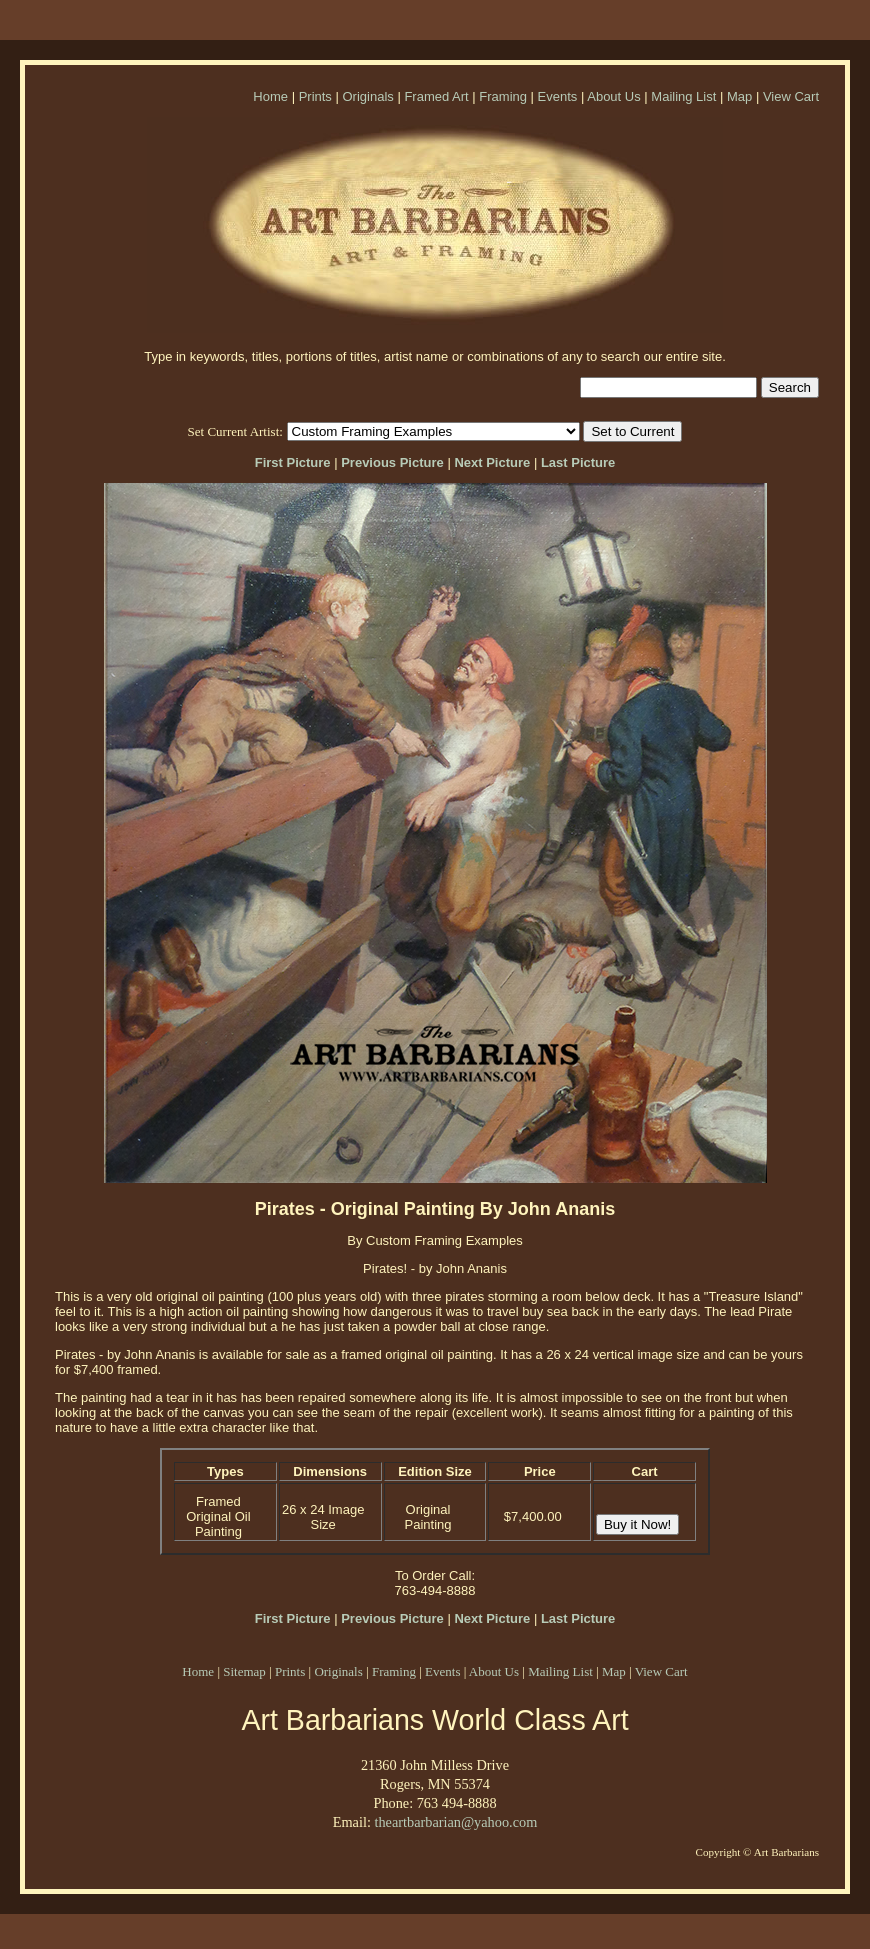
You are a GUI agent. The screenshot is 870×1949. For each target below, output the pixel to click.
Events (558, 96)
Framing (503, 96)
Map (739, 96)
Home (270, 96)
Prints (315, 96)
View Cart (791, 96)
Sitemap (244, 1671)
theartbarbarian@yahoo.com (455, 1822)
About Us (613, 96)
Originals (367, 96)
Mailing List (683, 96)
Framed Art (436, 96)
